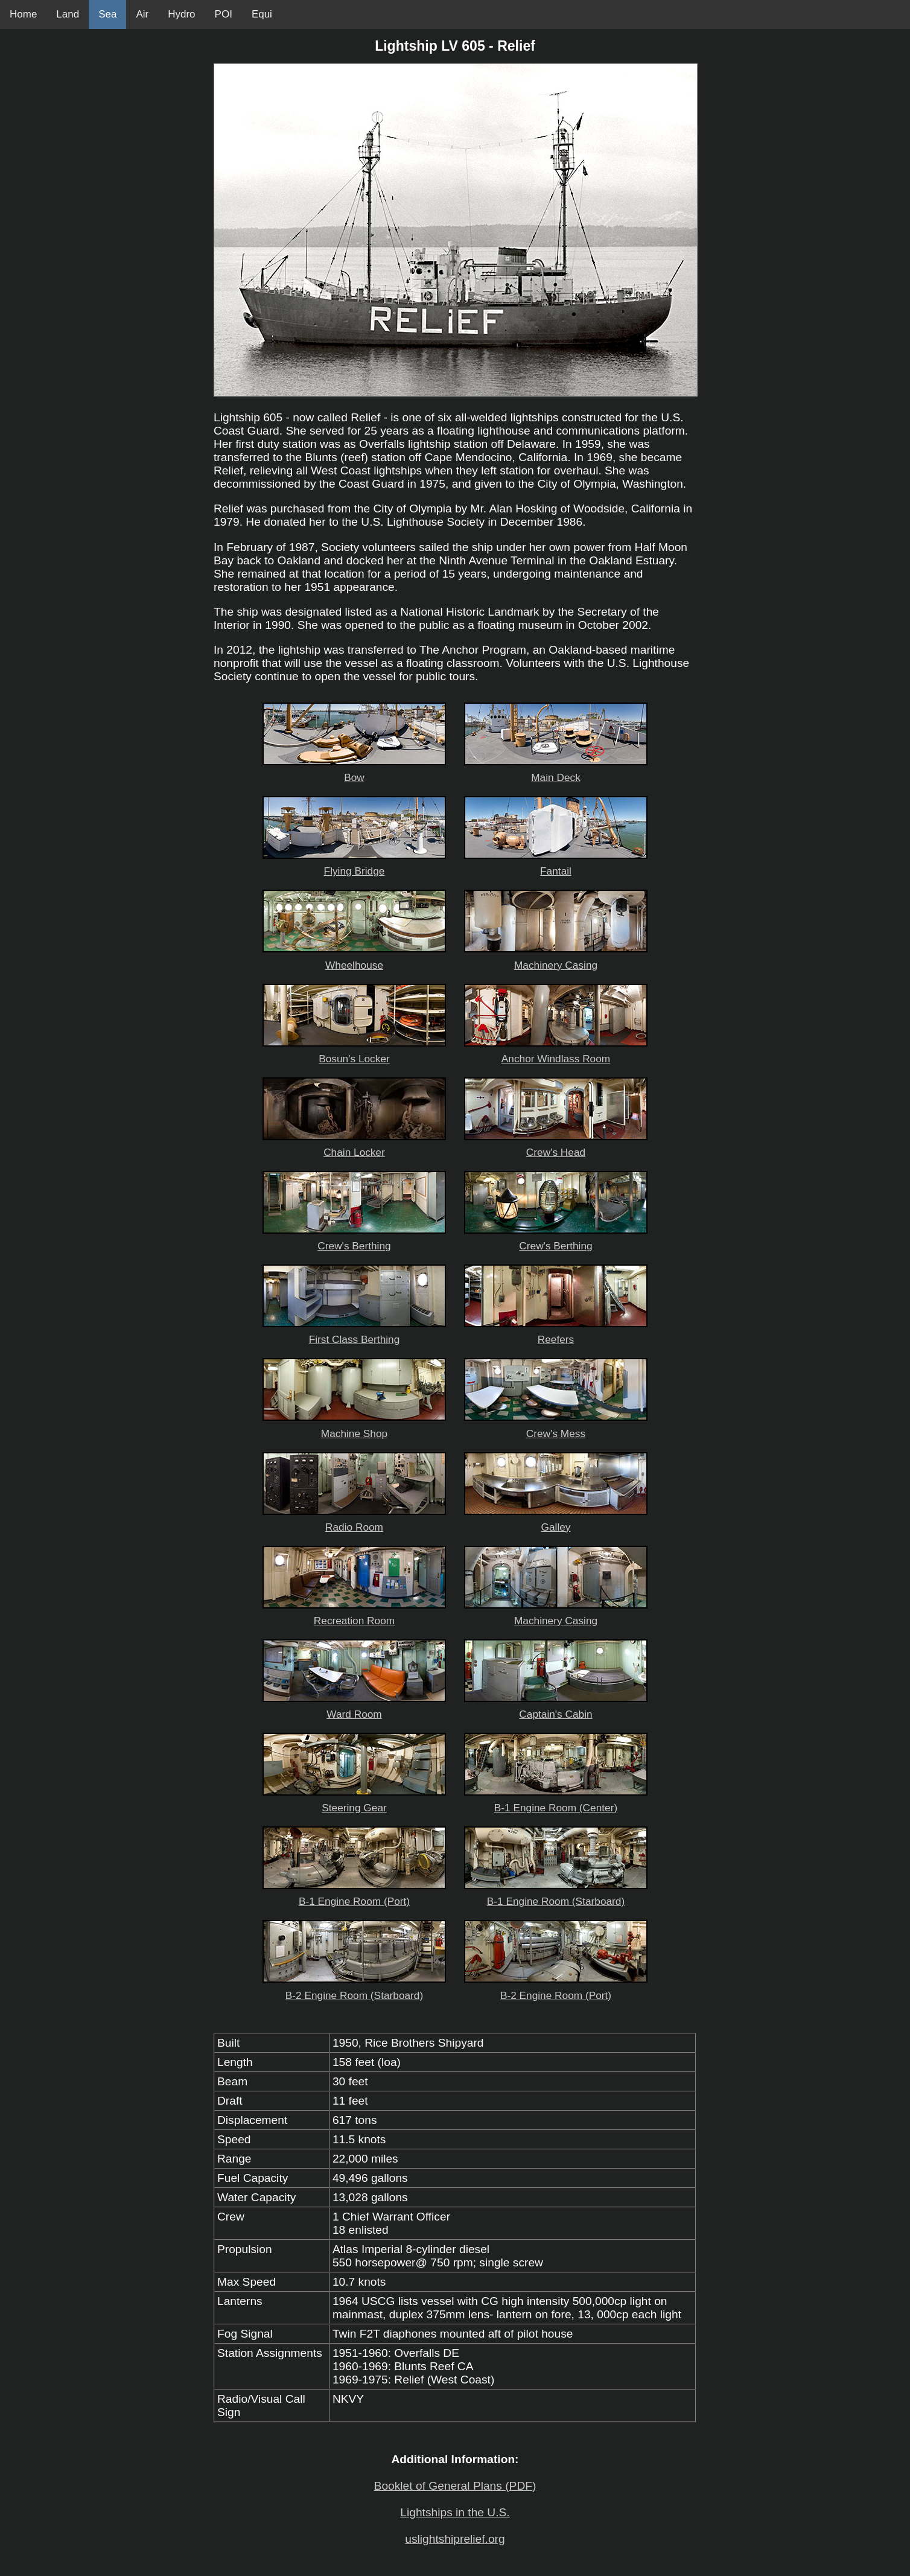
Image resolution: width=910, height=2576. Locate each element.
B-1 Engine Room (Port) (354, 1895)
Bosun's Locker (354, 1052)
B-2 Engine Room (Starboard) (354, 1989)
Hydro (181, 14)
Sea (107, 14)
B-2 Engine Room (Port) (556, 1989)
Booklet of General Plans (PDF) (455, 2485)
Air (142, 14)
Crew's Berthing (354, 1239)
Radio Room (354, 1520)
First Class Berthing (354, 1333)
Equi (262, 14)
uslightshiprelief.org (454, 2539)
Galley (556, 1520)
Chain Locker (354, 1145)
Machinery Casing (556, 958)
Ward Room (354, 1707)
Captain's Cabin (556, 1707)
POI (223, 14)
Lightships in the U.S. (454, 2512)
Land (67, 14)
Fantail (556, 864)
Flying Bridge (354, 864)
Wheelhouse (354, 958)
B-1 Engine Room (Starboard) (556, 1895)
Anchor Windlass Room (556, 1052)
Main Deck (556, 771)
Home (23, 14)
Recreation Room (354, 1614)
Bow (354, 771)
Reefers (556, 1333)
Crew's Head (556, 1145)
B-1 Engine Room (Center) (556, 1801)
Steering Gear (354, 1801)
